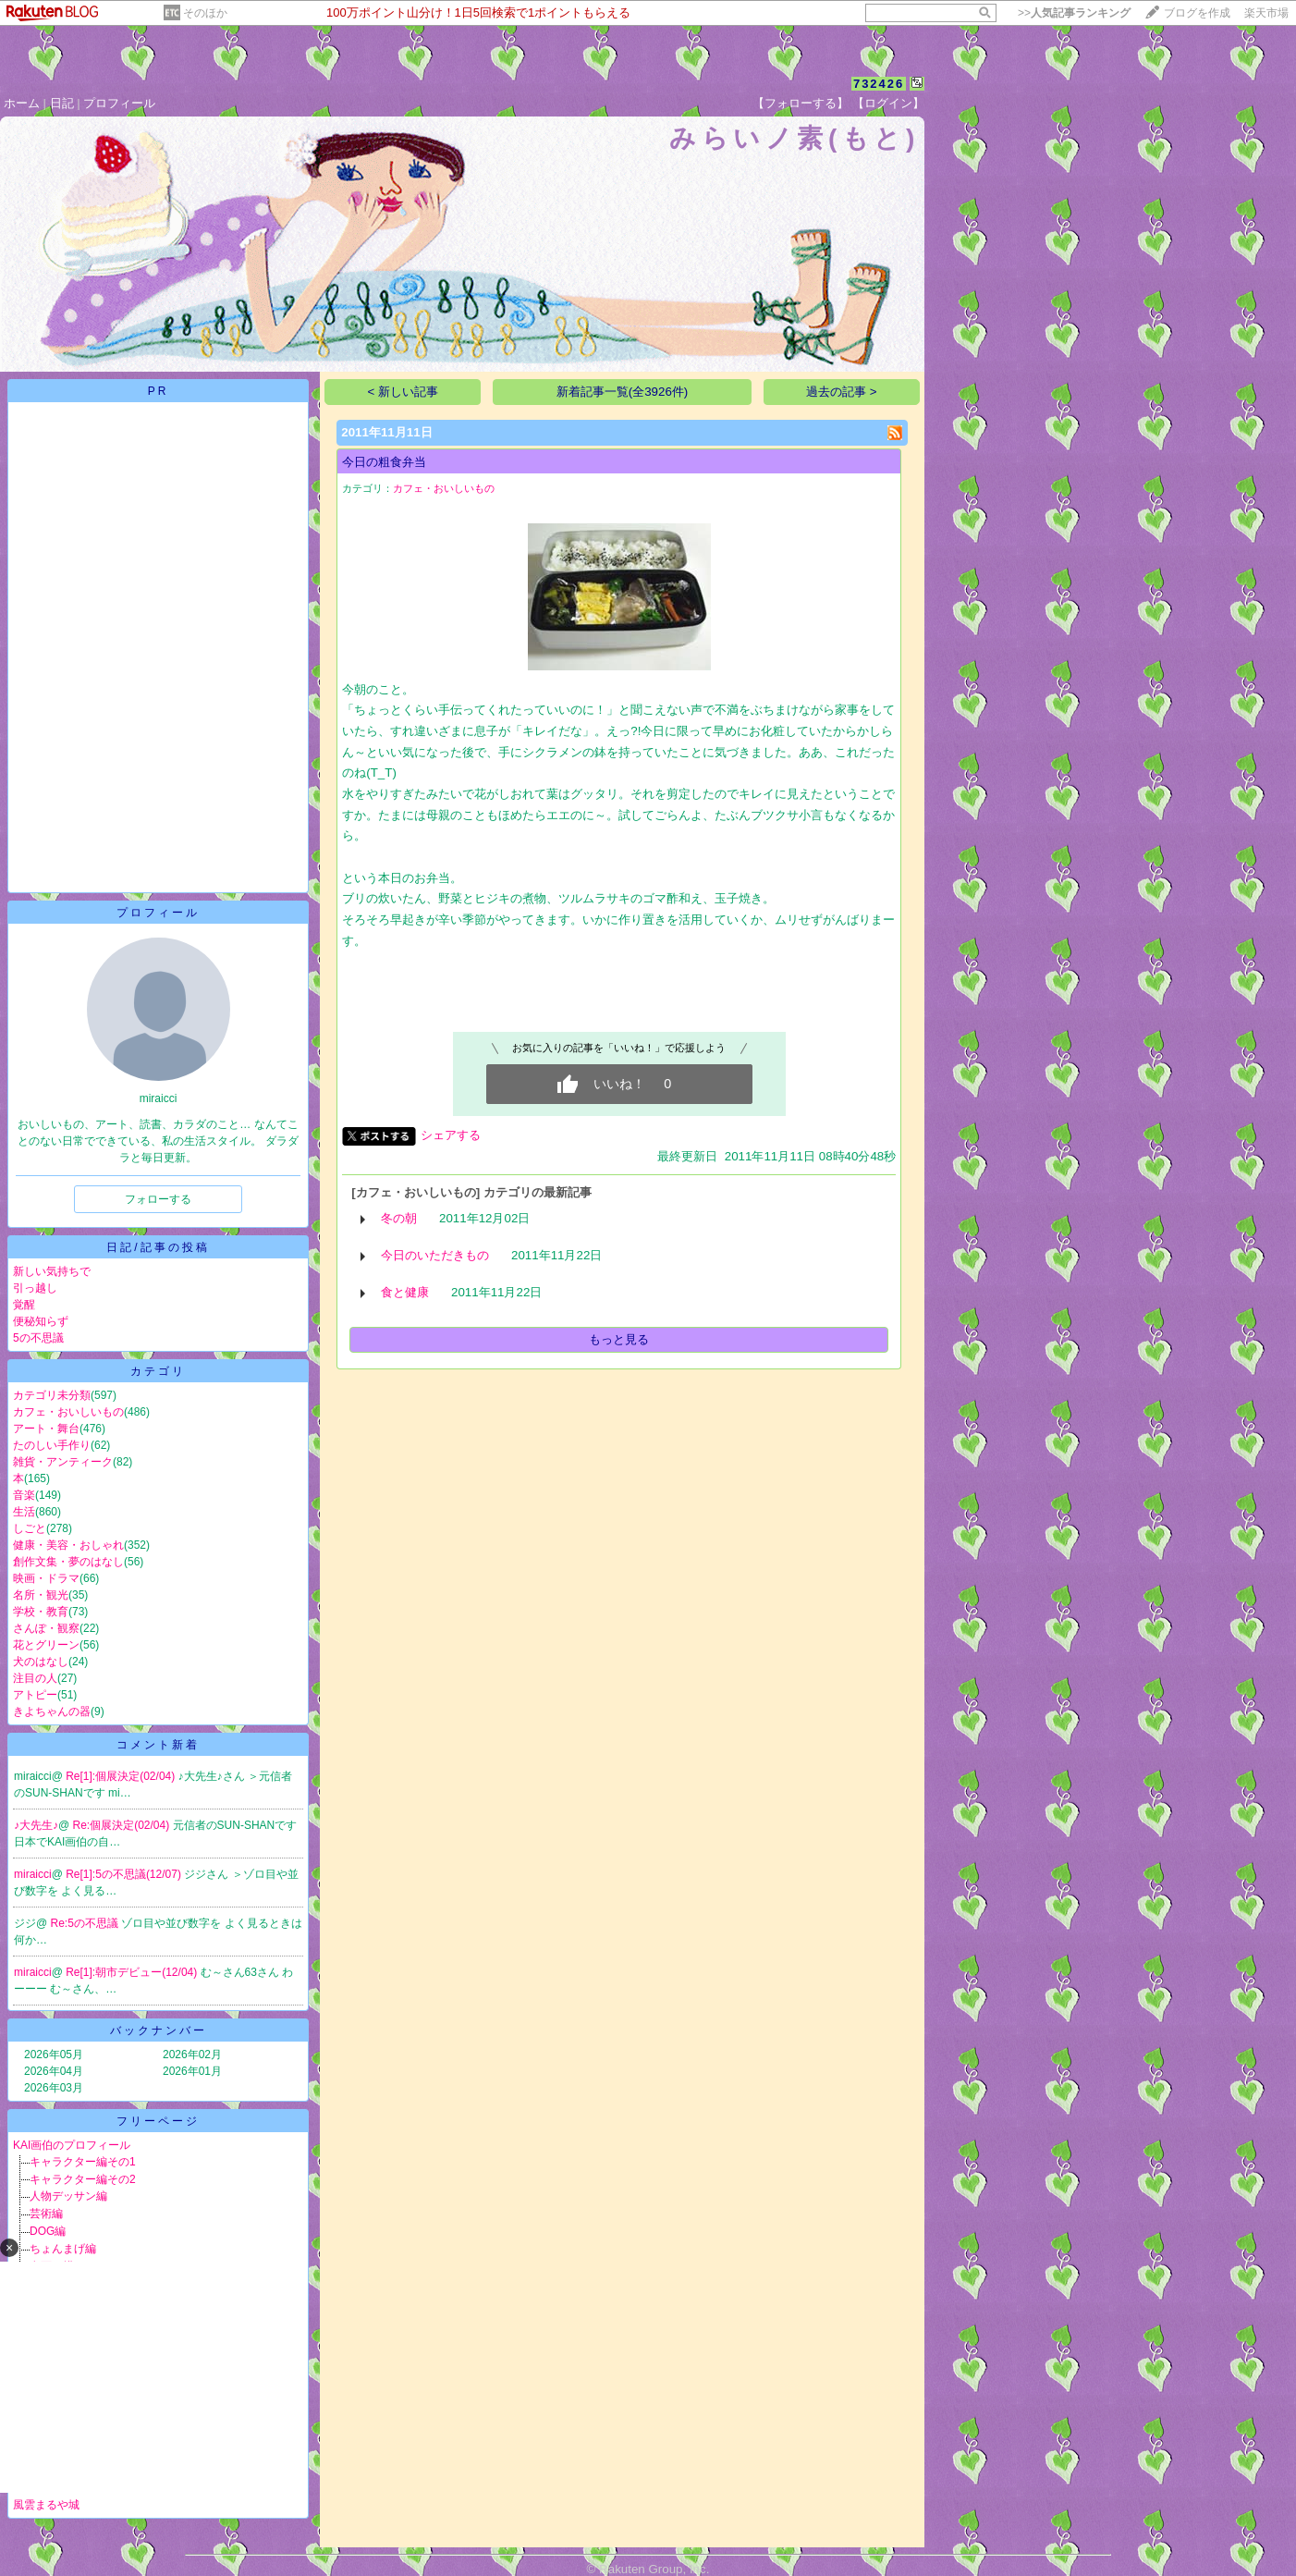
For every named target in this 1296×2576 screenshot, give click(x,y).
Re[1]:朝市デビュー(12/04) (133, 1972)
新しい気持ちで (52, 1271)
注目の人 (35, 1678)
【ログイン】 (888, 103)
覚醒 (24, 1304)
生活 (24, 1511)
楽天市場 (1266, 12)
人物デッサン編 (68, 2196)
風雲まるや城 (46, 2504)
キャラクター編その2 (83, 2179)
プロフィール (119, 103)
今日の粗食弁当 (384, 462)
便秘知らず (40, 1321)
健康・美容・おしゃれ (68, 1545)
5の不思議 (38, 1337)
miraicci (33, 1874)
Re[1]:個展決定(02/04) (121, 1776)
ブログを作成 (1197, 12)
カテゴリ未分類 (52, 1395)
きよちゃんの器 (52, 1711)
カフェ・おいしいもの (68, 1411)
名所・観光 (40, 1595)
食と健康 (405, 1292)
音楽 (24, 1495)
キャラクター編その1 (83, 2161)
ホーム (22, 103)
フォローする (158, 1199)
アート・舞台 (46, 1428)
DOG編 (48, 2231)
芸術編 (46, 2213)
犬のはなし (40, 1661)
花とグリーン (46, 1644)
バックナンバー (158, 2030)
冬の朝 (399, 1218)
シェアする (451, 1135)
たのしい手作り (52, 1445)
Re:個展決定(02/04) (123, 1825)
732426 (878, 84)
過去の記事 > (841, 392)
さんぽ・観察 (46, 1628)
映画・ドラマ (46, 1578)
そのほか (205, 12)
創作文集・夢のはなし (68, 1561)
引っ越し (35, 1288)
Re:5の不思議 (86, 1923)
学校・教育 (40, 1611)
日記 (62, 103)
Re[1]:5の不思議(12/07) (125, 1874)
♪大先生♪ (36, 1825)
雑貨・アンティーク (63, 1461)
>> (1074, 12)
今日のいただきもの (435, 1255)
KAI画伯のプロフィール (71, 2145)
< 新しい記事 (403, 392)
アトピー (35, 1694)
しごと (29, 1528)
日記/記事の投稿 (157, 1247)
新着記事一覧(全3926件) (622, 392)
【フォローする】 (800, 103)
